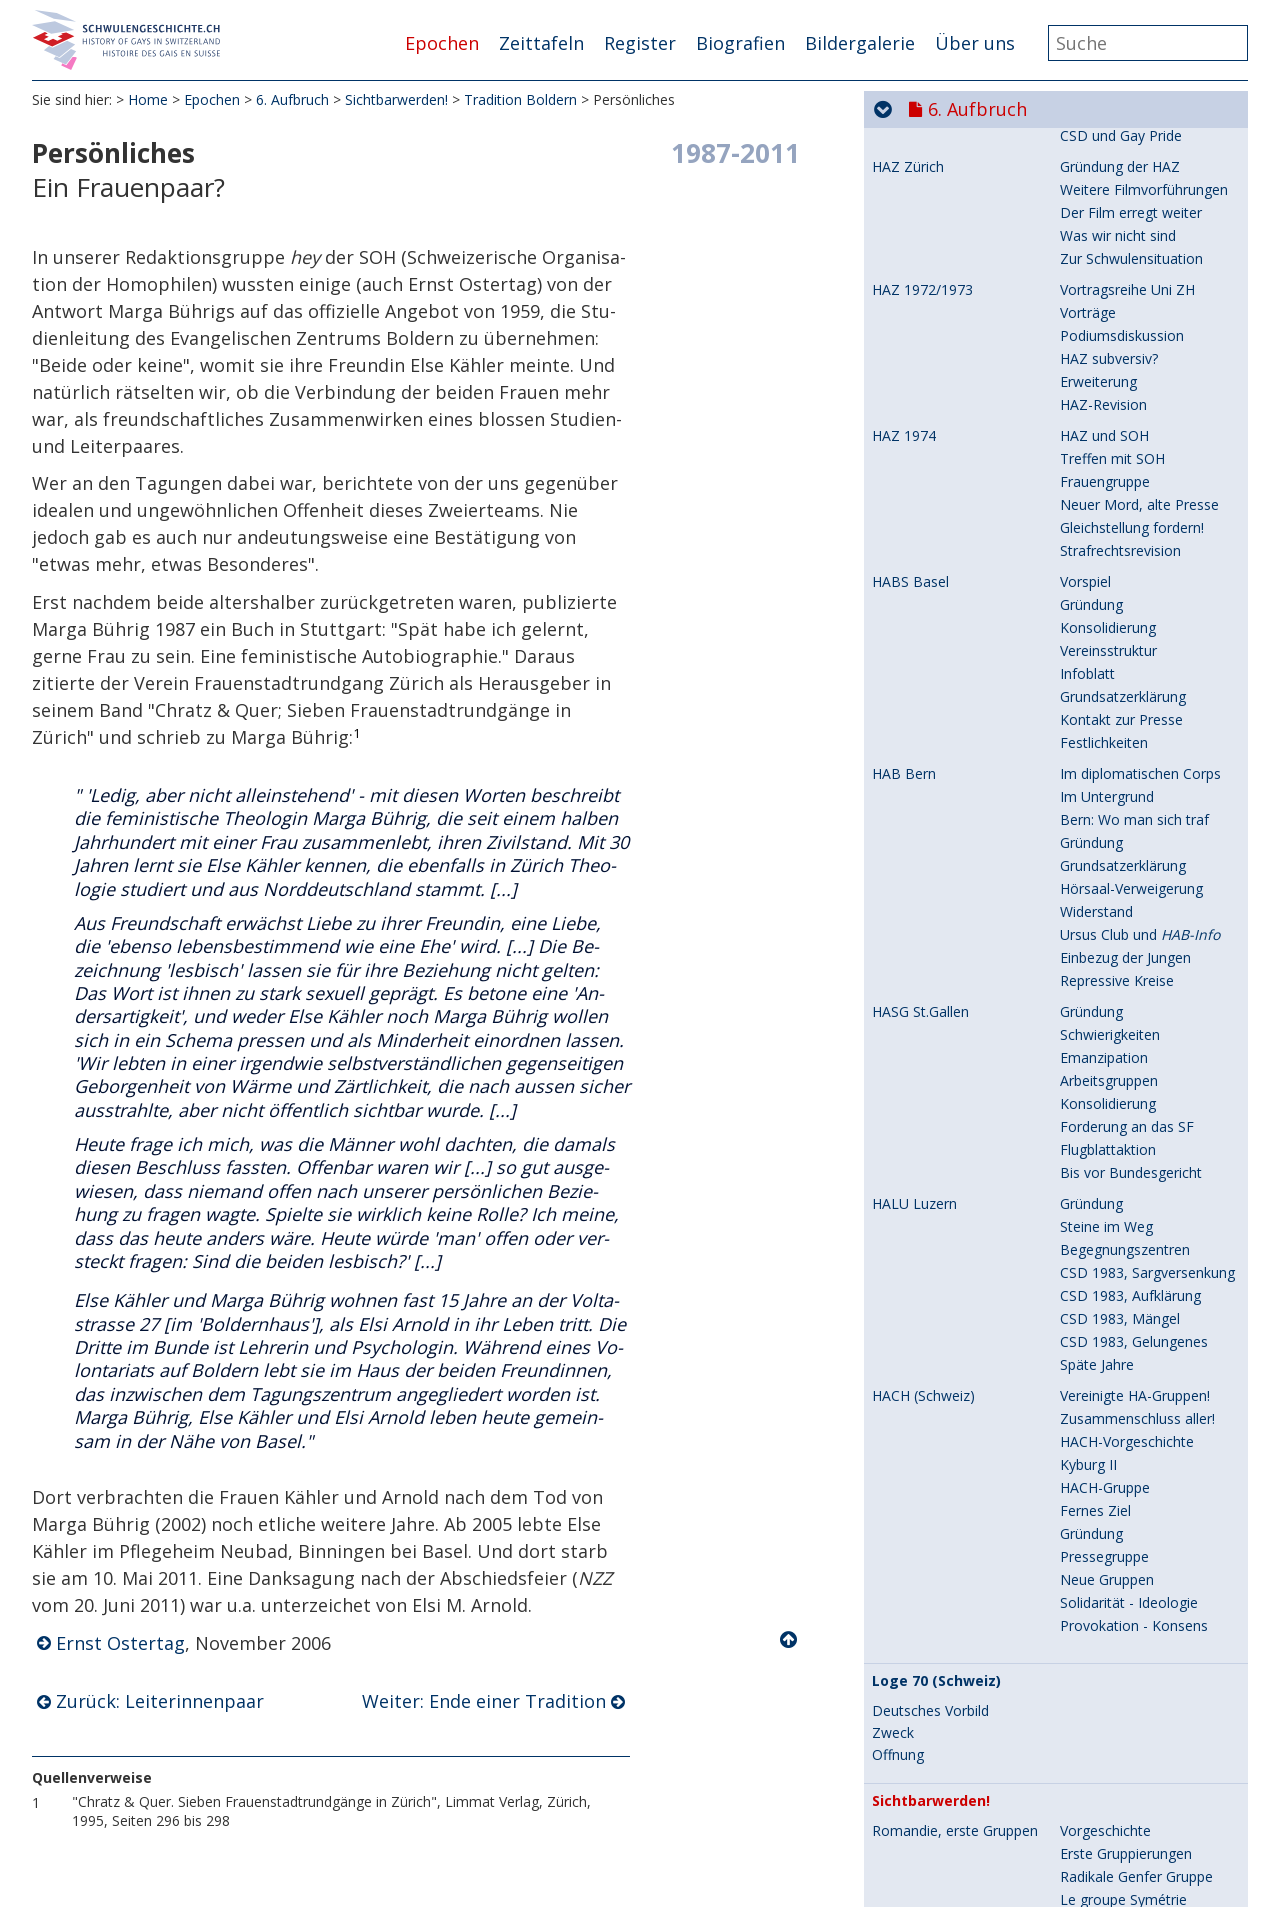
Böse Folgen (1101, 1784)
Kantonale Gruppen (1122, 486)
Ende (1076, 1515)
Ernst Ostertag (120, 1643)
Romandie (1093, 1062)
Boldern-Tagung (1112, 1185)
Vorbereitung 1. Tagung (1135, 563)
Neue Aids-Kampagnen (1134, 386)
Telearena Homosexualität (958, 1601)
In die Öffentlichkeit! (1123, 1231)
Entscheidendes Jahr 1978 (964, 1571)
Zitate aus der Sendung (1135, 1715)
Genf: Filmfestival (1115, 194)
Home (148, 99)
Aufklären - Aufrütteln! (1130, 1807)
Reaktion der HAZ (1117, 709)
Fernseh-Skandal (1113, 263)
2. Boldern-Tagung (1120, 686)
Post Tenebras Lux (1121, 432)
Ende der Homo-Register (952, 1862)
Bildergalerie (860, 43)
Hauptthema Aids (1116, 363)
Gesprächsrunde (1112, 755)
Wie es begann (1107, 1093)
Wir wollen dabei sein (1128, 1600)
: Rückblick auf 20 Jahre (1143, 993)
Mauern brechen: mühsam (1145, 1423)
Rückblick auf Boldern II (1135, 732)
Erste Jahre (1095, 340)
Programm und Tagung (1135, 586)
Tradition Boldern (520, 99)
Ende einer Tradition (1125, 847)
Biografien (740, 43)
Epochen (442, 43)
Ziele (1075, 1208)
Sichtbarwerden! (396, 99)
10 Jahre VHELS (1109, 1469)
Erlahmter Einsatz (1116, 1492)
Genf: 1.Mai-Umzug (1122, 217)
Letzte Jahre (1099, 1277)
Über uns (975, 43)
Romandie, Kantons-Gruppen (966, 487)
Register (640, 43)
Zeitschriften (912, 879)
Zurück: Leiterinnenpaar (160, 1701)
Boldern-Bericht (1111, 655)
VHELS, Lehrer (918, 1309)
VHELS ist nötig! (1110, 1354)
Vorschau (1090, 1623)
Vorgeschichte (1105, 540)
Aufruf (1080, 1116)
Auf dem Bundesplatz (1129, 1254)
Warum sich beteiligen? (1134, 778)
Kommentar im (1123, 1692)
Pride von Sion (1106, 509)
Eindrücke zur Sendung (1133, 1669)
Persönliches (1101, 824)
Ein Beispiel (1096, 1830)
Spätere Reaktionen (1123, 1738)
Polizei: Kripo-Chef (1119, 1861)
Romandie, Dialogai (935, 318)
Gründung (1091, 317)
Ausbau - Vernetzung (1127, 1400)
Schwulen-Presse (1115, 632)
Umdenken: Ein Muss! (1129, 1377)
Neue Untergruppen (1124, 409)
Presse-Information (1123, 1162)
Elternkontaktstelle (932, 1094)
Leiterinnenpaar (1110, 801)
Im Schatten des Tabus (1134, 1308)
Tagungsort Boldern (937, 541)
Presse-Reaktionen (1121, 609)
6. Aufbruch (292, 99)
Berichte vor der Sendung (1142, 1646)
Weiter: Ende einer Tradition (484, 1701)
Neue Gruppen (1107, 171)
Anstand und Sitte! (1118, 240)
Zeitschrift (1092, 1446)
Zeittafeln (541, 43)
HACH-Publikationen (1125, 901)
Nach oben (790, 1640)
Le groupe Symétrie (1123, 148)
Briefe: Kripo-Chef (1117, 1884)
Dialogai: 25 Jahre (1116, 455)
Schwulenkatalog (1114, 924)
